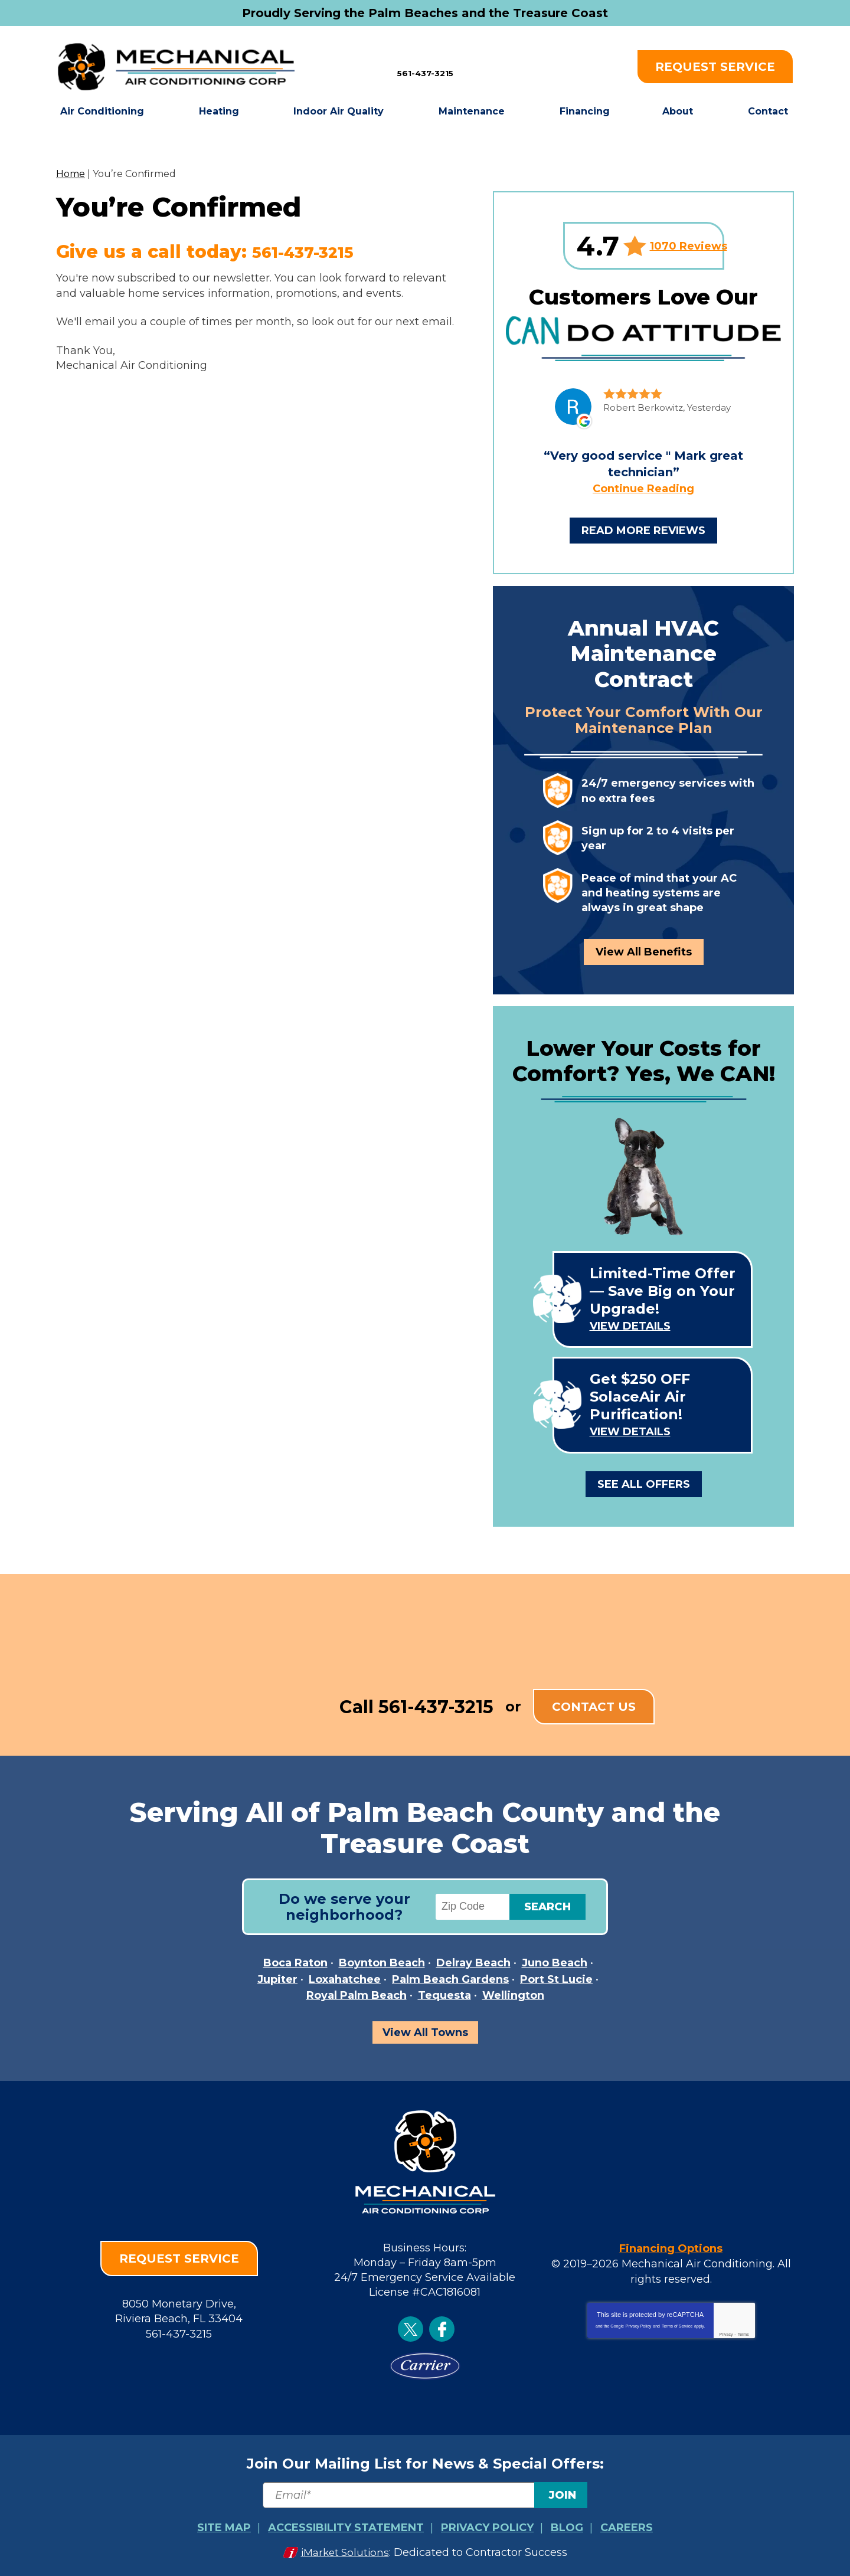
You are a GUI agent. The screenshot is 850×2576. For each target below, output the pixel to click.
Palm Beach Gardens (450, 1979)
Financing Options (670, 2247)
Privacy (726, 2332)
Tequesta (444, 1995)
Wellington (513, 1995)
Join (562, 2494)
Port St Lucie (556, 1979)
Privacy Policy (639, 2324)
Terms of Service (677, 2324)
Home (70, 173)
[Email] (425, 2495)
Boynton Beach (382, 1962)
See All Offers (643, 1484)
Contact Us (594, 1707)
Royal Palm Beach (356, 1995)
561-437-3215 (425, 66)
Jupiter (277, 1979)
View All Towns (425, 2031)
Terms (743, 2332)
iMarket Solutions (345, 2550)
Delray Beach (473, 1962)
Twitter (410, 2329)
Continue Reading (643, 488)
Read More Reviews (643, 530)
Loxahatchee (345, 1979)
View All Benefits (644, 951)
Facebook (442, 2329)
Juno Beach (554, 1962)
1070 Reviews (688, 246)
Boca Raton (295, 1962)
